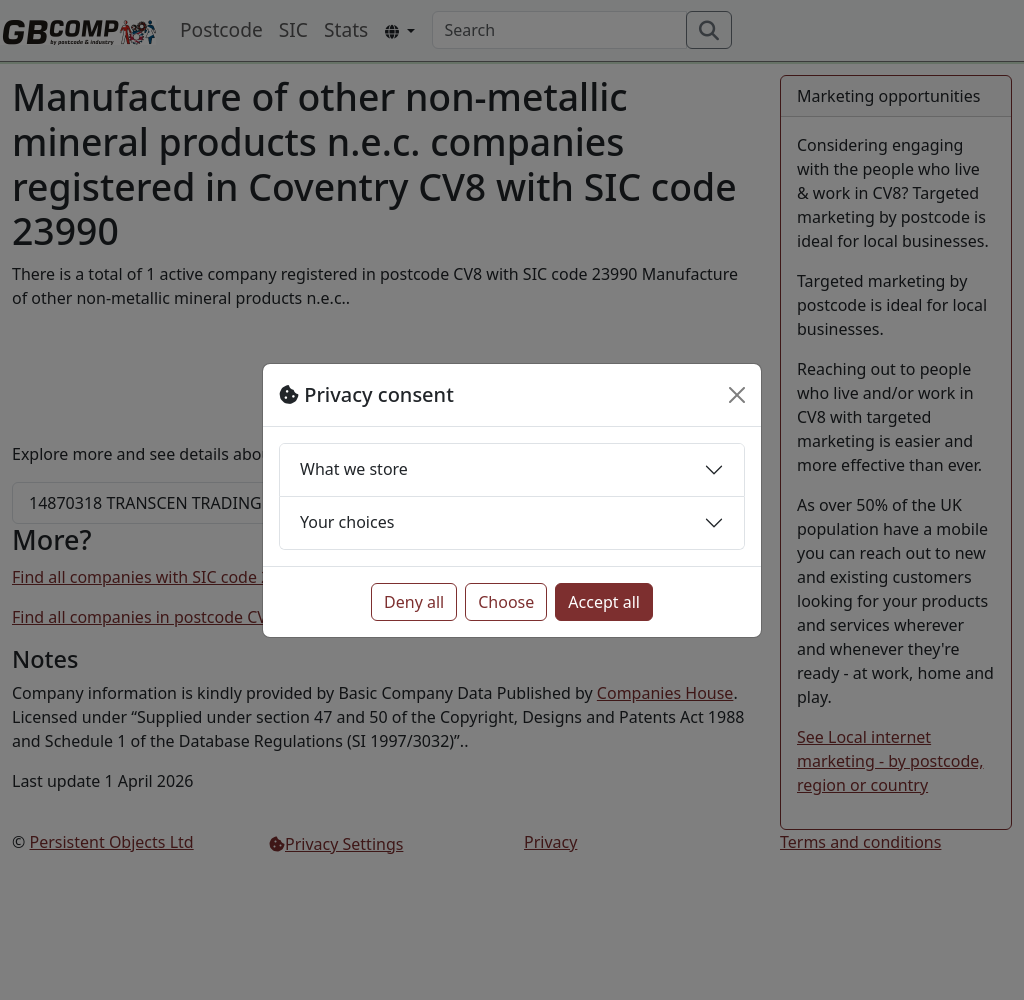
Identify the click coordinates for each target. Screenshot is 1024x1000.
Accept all (604, 602)
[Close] (737, 395)
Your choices (347, 522)
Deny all (414, 602)
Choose (506, 602)
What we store (354, 469)
